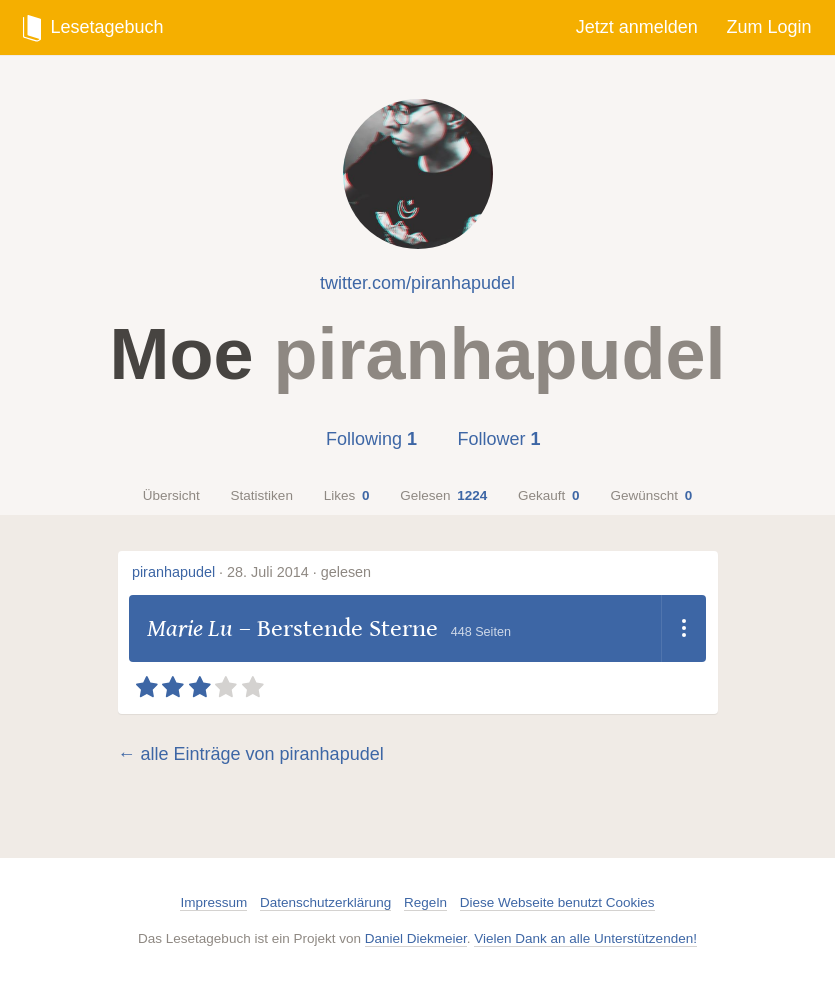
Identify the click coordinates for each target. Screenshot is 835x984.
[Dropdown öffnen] (683, 629)
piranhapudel (173, 572)
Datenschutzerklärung (325, 902)
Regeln (425, 902)
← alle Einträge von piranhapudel (251, 754)
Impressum (213, 902)
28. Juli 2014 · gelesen (299, 572)
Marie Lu (190, 628)
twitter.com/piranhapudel (417, 283)
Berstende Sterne (347, 628)
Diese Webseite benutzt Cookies (557, 902)
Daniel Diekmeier (416, 938)
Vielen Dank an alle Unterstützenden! (585, 938)
